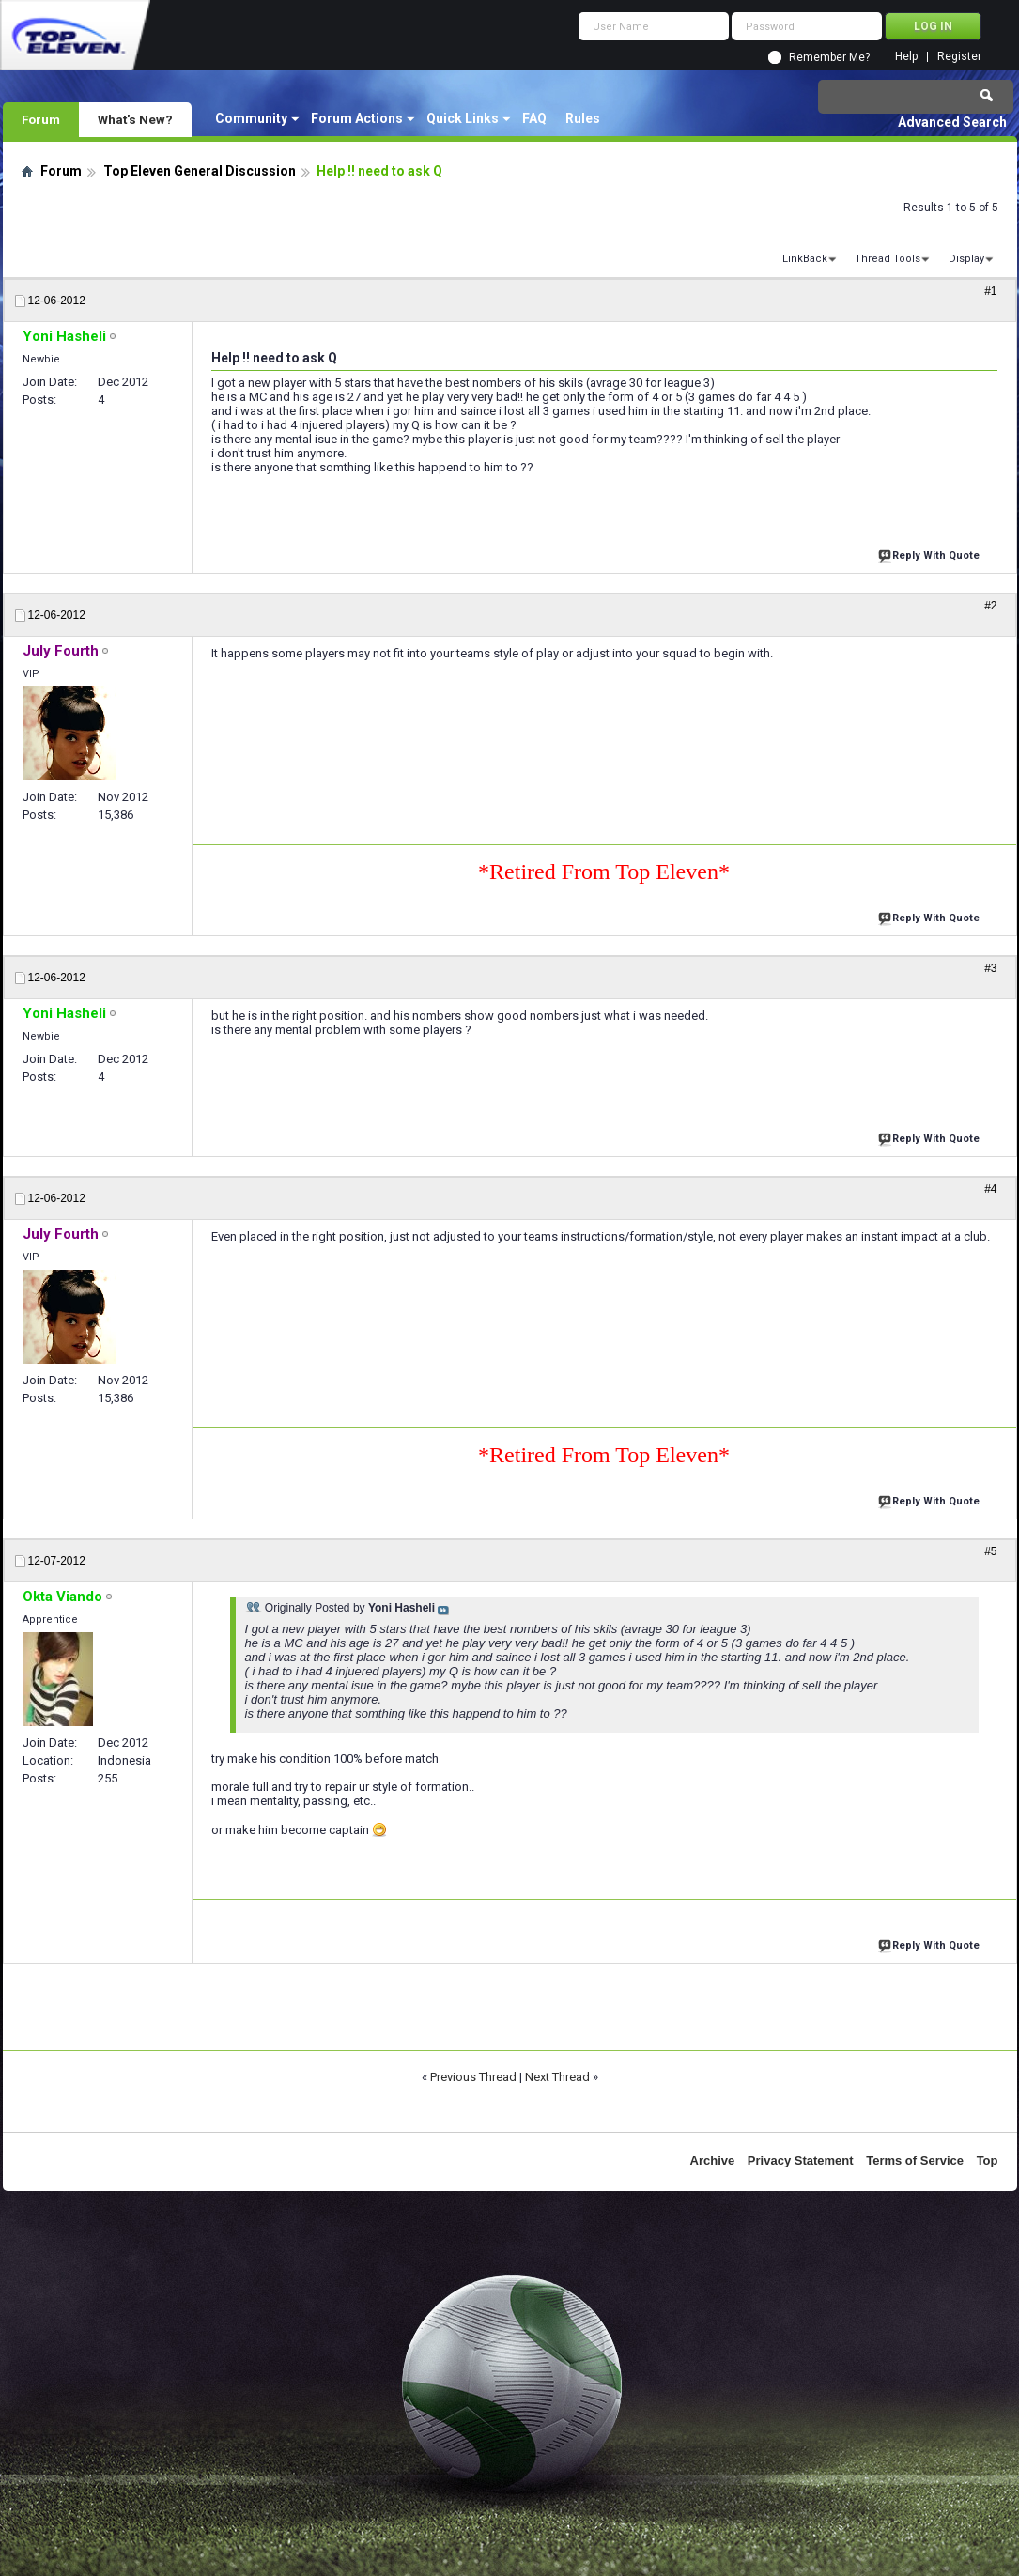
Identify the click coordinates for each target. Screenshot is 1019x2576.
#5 (990, 1551)
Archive (712, 2160)
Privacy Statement (801, 2160)
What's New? (135, 119)
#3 (990, 968)
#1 (990, 291)
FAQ (534, 118)
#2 (990, 605)
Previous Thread (473, 2077)
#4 (990, 1188)
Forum (41, 119)
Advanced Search (952, 122)
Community (251, 118)
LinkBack (804, 259)
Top (987, 2160)
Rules (582, 118)
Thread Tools (887, 259)
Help (906, 57)
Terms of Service (915, 2160)
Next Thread (557, 2077)
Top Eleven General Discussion (199, 170)
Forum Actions (357, 118)
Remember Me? (829, 57)
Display (966, 259)
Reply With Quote (931, 554)
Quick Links (462, 118)
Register (959, 57)
